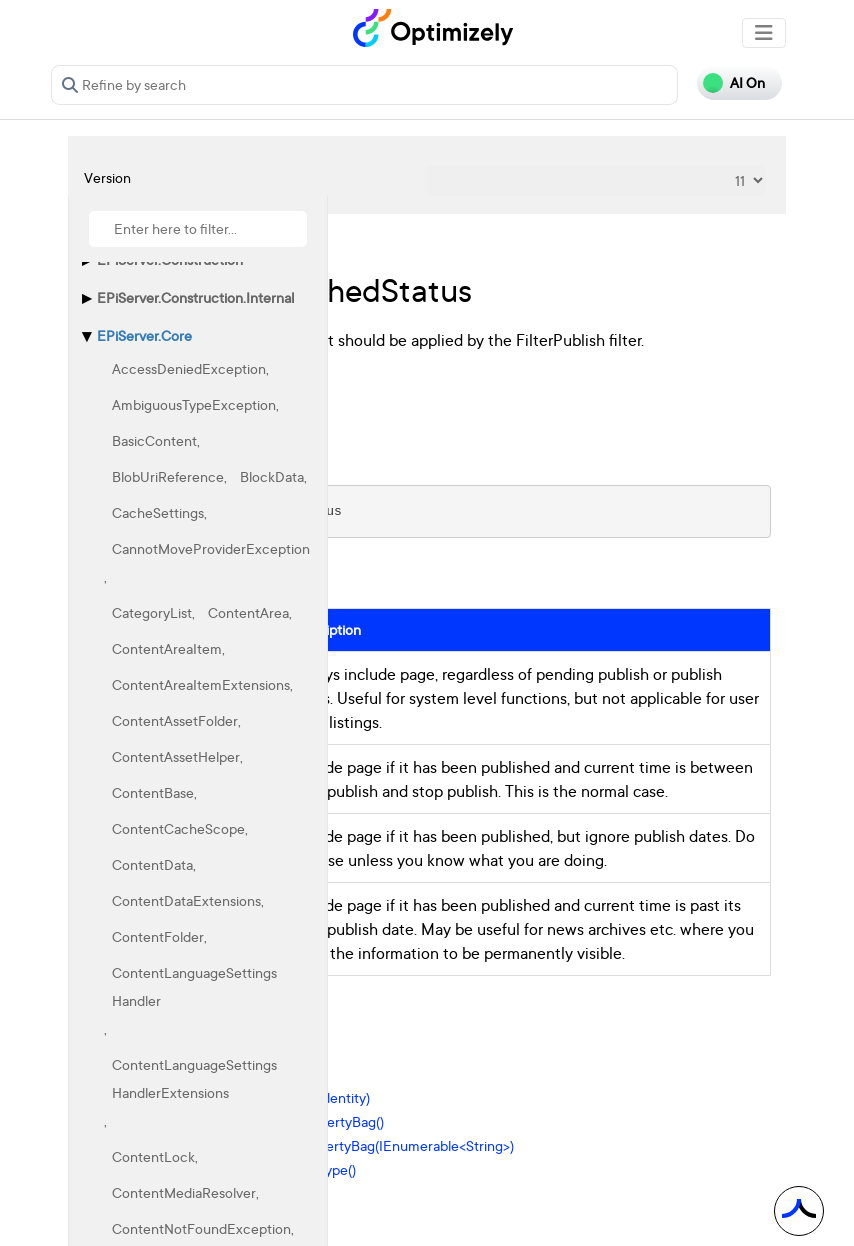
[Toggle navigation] (764, 33)
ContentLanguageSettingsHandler (194, 986)
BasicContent (154, 440)
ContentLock (153, 1156)
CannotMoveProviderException (211, 548)
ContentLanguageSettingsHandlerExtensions (194, 1078)
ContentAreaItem (167, 648)
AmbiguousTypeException (194, 404)
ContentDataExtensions (186, 900)
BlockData (272, 476)
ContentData (152, 864)
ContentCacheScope (178, 828)
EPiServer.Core (144, 335)
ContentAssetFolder (175, 720)
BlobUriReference (168, 476)
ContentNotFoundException (201, 1228)
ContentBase (153, 792)
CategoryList (152, 612)
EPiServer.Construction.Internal (195, 297)
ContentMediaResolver (184, 1192)
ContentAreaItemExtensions (201, 684)
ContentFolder (158, 936)
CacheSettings (158, 512)
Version (107, 177)
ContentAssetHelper (176, 756)
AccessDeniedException (189, 368)
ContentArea (248, 612)
